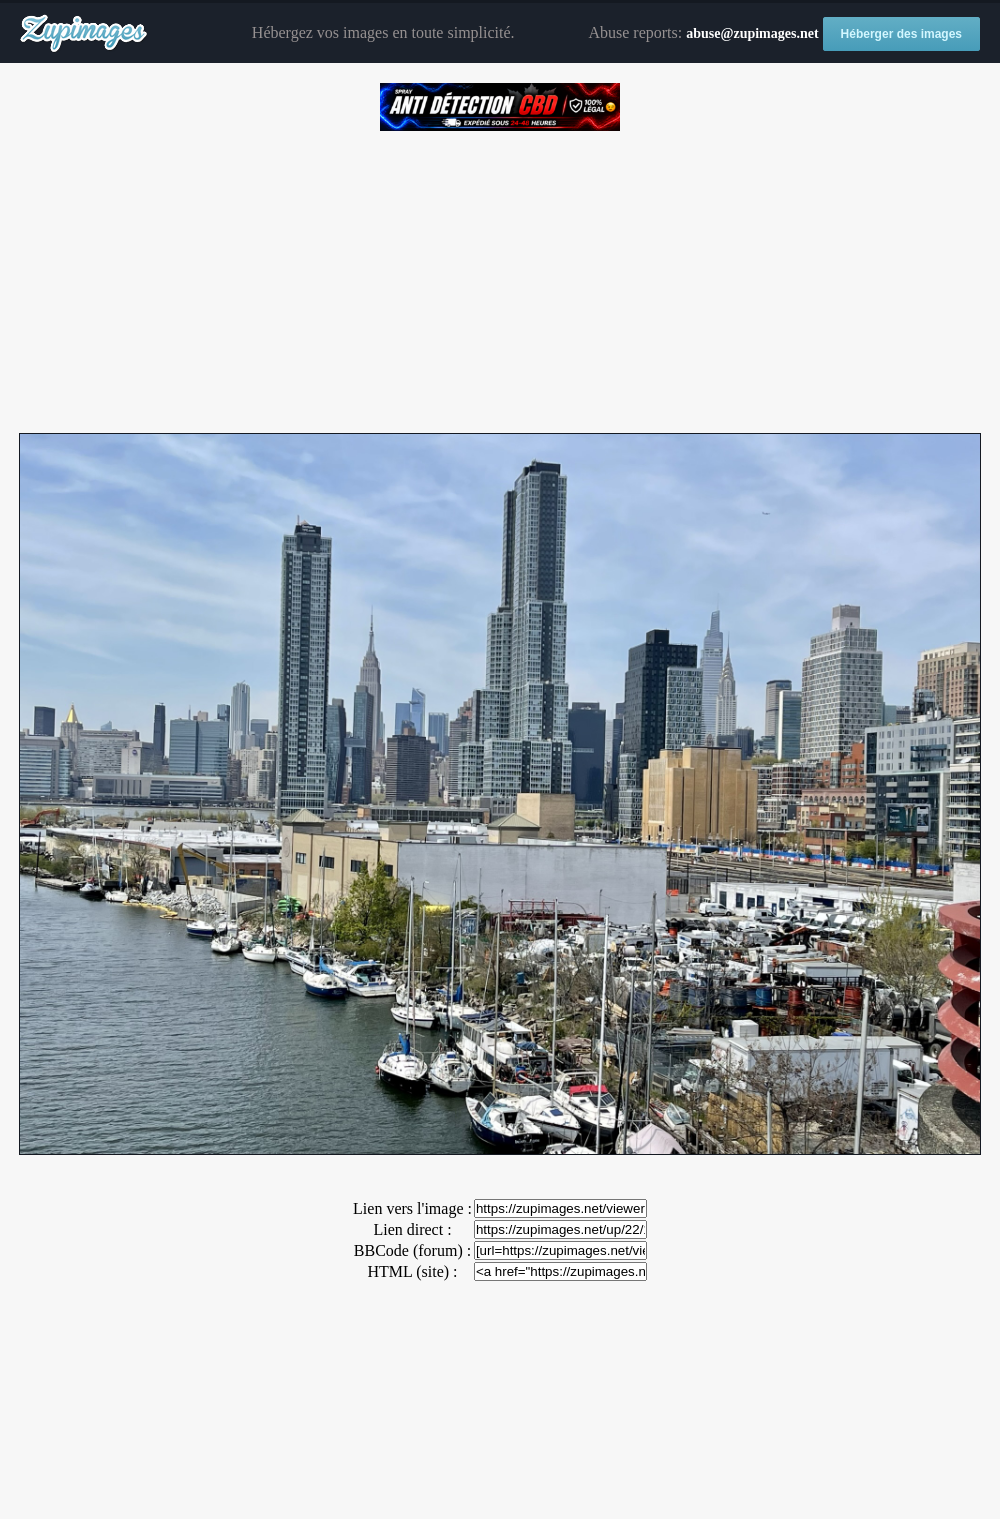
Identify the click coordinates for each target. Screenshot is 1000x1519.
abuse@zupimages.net (752, 33)
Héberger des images (901, 34)
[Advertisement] (500, 275)
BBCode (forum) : (412, 1250)
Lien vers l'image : (412, 1208)
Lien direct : (412, 1229)
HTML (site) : (412, 1271)
